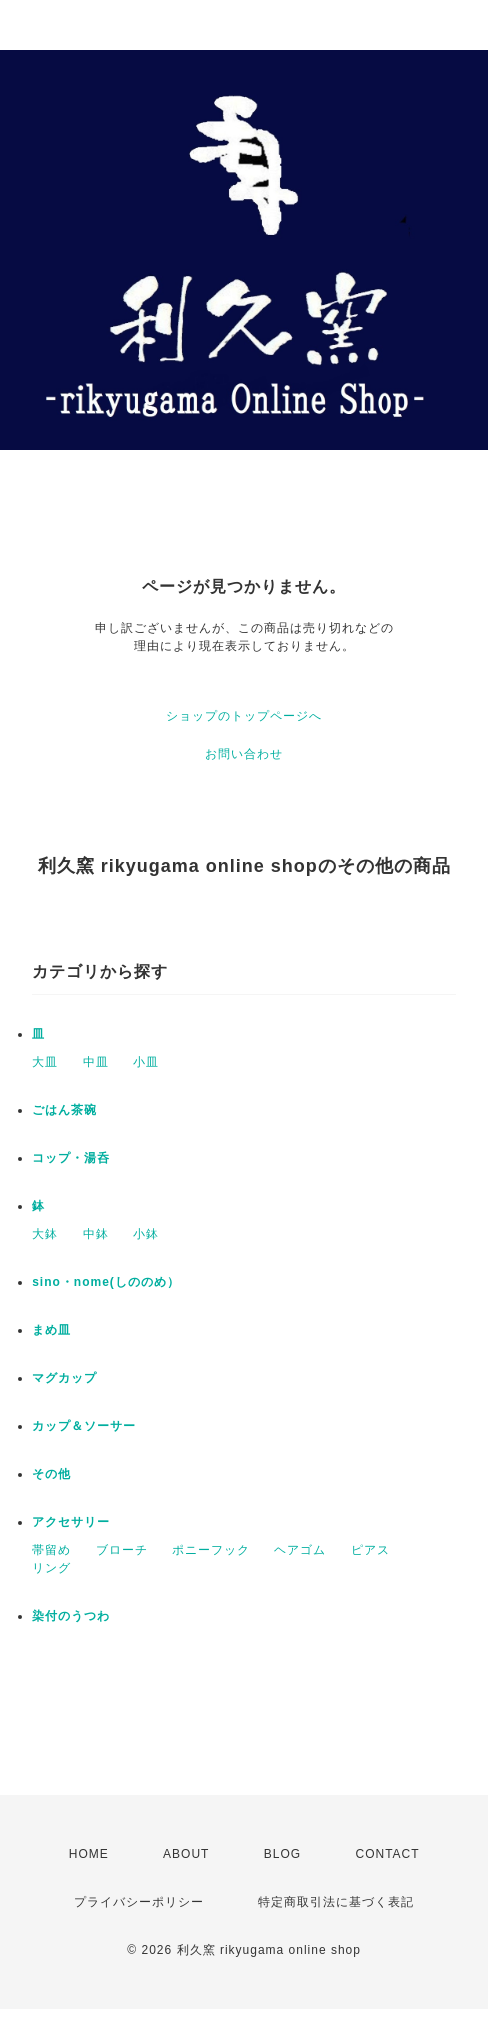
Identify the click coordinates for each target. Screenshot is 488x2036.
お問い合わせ (244, 754)
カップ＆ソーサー (84, 1426)
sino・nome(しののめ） (106, 1282)
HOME (89, 1854)
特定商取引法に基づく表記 (336, 1902)
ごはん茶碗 (64, 1110)
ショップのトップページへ (244, 716)
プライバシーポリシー (139, 1902)
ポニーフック (211, 1550)
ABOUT (186, 1854)
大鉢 (45, 1234)
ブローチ (122, 1550)
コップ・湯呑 (71, 1158)
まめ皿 (51, 1330)
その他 (51, 1474)
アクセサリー (71, 1522)
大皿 (45, 1062)
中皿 (96, 1062)
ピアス (370, 1550)
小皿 (146, 1062)
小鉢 (146, 1234)
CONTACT (387, 1854)
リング (51, 1568)
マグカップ (64, 1378)
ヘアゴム (300, 1550)
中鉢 (96, 1234)
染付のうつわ (71, 1616)
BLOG (282, 1854)
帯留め (51, 1550)
